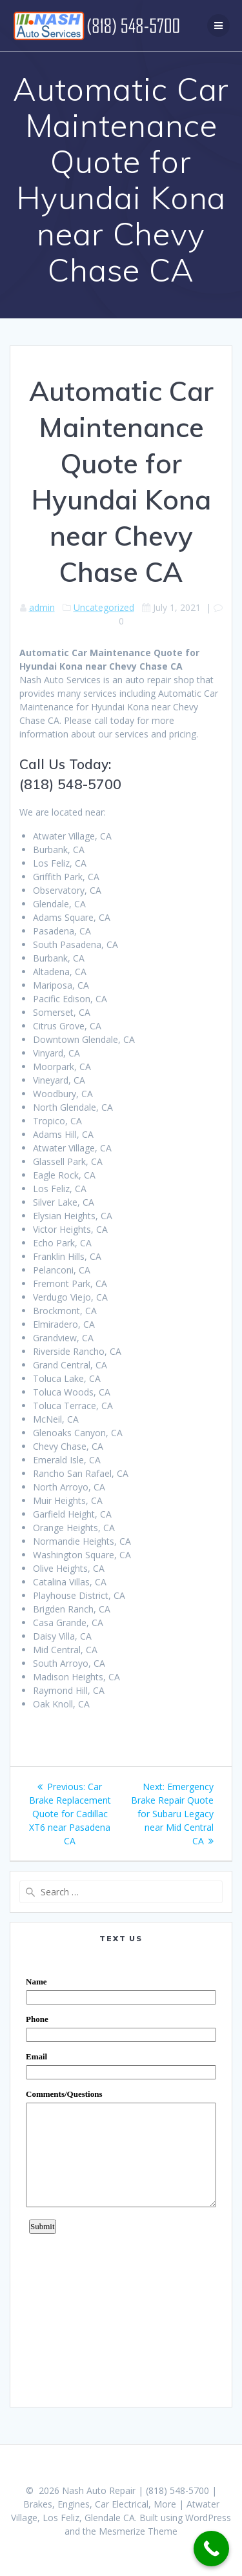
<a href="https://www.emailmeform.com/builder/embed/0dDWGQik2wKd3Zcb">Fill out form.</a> (121, 2175)
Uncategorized (104, 607)
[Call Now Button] (211, 2548)
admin (42, 607)
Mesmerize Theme (138, 2531)
